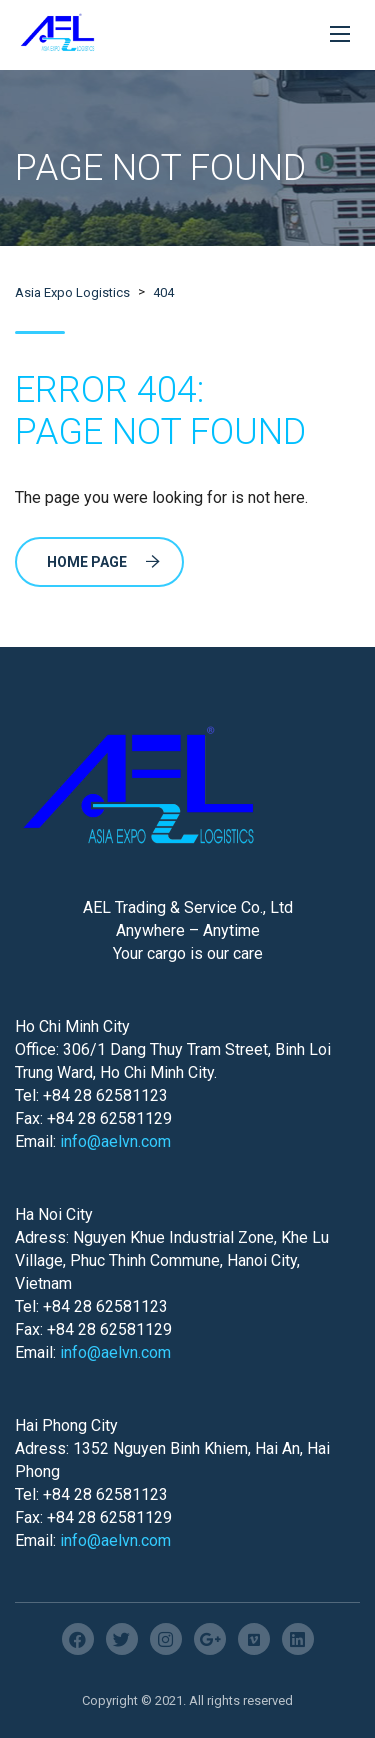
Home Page (103, 562)
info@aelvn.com (115, 1141)
